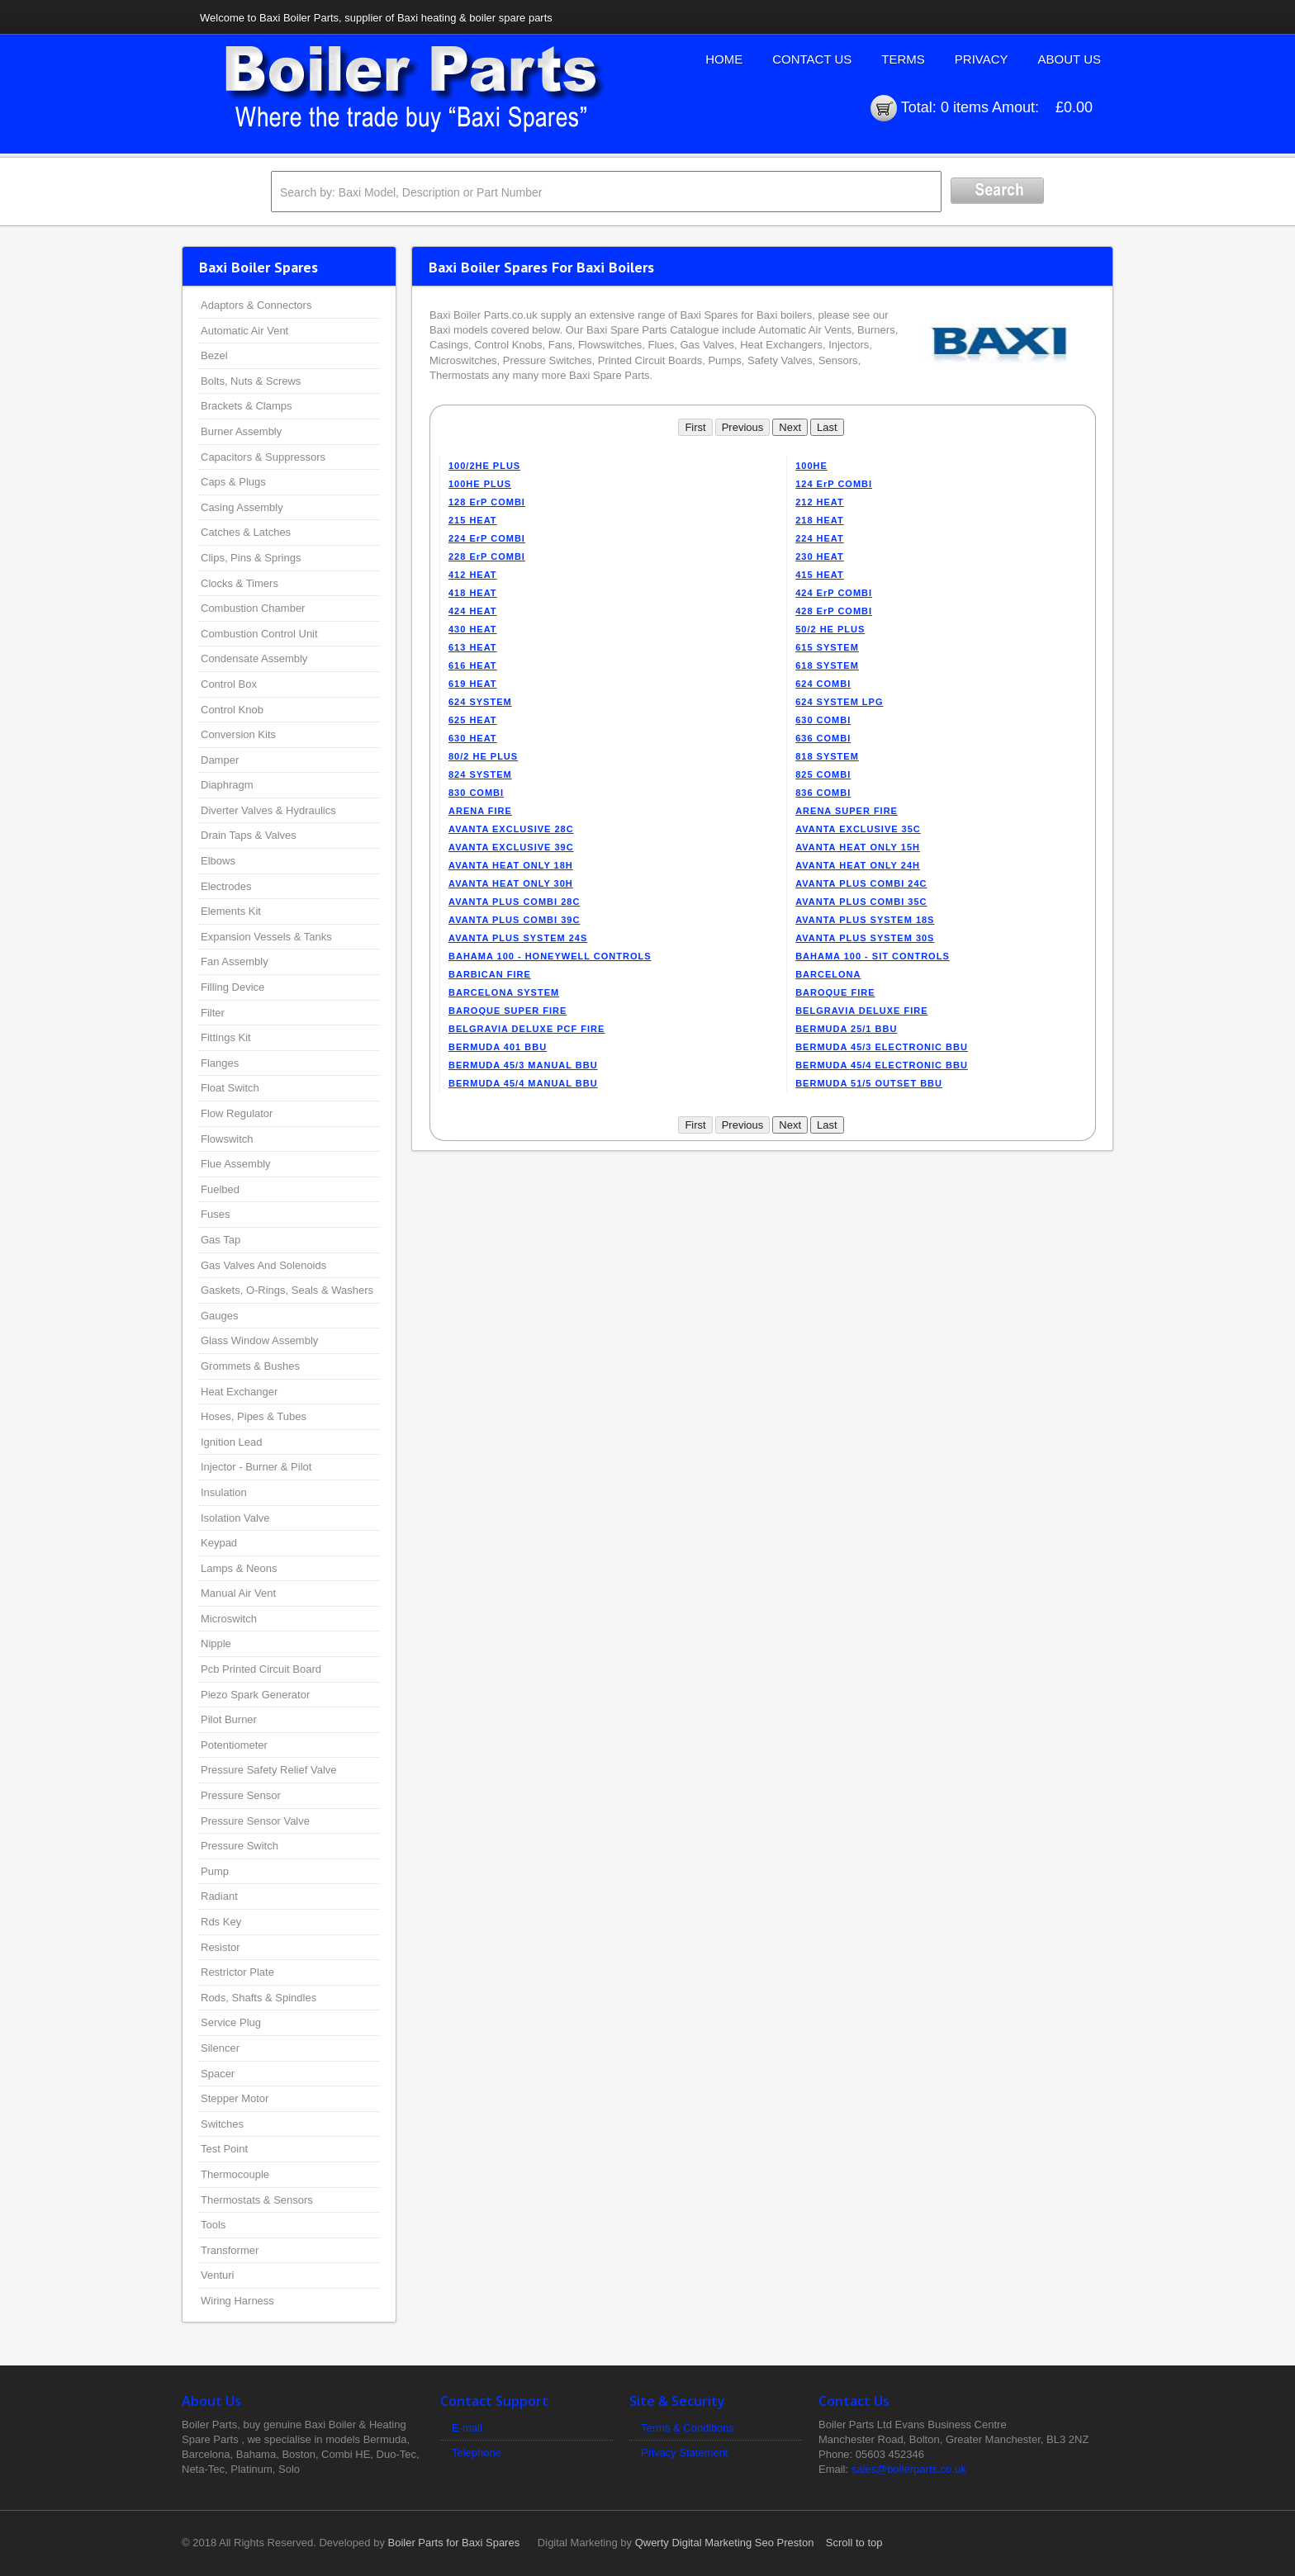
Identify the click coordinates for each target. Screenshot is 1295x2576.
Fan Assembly (234, 961)
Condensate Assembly (254, 658)
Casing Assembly (242, 507)
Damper (220, 760)
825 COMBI (823, 774)
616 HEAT (472, 665)
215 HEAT (472, 520)
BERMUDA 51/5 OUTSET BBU (868, 1083)
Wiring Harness (237, 2300)
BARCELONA (828, 974)
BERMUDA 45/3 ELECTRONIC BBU (881, 1047)
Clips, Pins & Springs (251, 558)
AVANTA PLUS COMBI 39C (514, 920)
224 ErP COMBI (486, 538)
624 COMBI (823, 684)
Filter (213, 1012)
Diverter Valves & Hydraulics (268, 810)
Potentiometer (234, 1745)
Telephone (476, 2452)
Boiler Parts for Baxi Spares (454, 2542)
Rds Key (221, 1921)
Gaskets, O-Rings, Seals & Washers (287, 1290)
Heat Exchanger (239, 1391)
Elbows (218, 861)
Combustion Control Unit (259, 633)
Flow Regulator (237, 1113)
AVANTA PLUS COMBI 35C (861, 902)
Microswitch (229, 1618)
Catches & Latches (246, 532)
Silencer (220, 2048)
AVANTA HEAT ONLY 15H (857, 847)
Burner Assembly (241, 431)
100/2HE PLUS (484, 466)
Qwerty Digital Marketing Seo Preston (724, 2542)
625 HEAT (472, 720)
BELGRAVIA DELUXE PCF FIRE (526, 1029)
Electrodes (226, 886)
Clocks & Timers (239, 583)
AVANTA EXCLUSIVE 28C (511, 829)
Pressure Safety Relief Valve (269, 1770)
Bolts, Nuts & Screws (251, 381)
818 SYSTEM (827, 756)
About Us (1069, 59)
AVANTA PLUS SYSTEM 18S (864, 920)
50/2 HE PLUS (830, 629)
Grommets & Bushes (250, 1366)
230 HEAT (819, 556)
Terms (903, 59)
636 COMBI (823, 738)
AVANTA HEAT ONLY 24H (857, 865)
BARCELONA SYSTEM (503, 992)
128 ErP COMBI (486, 502)
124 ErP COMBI (833, 484)
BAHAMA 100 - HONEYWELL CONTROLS (550, 956)
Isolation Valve (235, 1518)
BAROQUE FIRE (835, 992)
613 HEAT (472, 647)
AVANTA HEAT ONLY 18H (510, 865)
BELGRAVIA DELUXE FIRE (861, 1011)
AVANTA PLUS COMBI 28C (514, 902)
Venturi (217, 2275)
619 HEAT (472, 684)
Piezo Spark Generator (255, 1694)
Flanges (220, 1063)
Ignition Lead (231, 1442)
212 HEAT (819, 502)
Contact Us (811, 59)
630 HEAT (472, 738)
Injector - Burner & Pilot (256, 1467)
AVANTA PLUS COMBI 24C (861, 883)
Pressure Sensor (241, 1795)
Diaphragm (227, 785)
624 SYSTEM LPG (839, 702)
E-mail (467, 2428)
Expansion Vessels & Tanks (266, 936)
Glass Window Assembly (259, 1340)
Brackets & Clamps (246, 406)
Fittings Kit (226, 1037)
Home (723, 59)
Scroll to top (854, 2542)
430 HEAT (472, 629)
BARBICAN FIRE (489, 974)
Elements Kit (231, 911)
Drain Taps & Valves (248, 835)
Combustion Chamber (253, 608)
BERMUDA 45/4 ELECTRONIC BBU (881, 1065)
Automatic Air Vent (244, 330)
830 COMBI (476, 793)
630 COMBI (823, 720)
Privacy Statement (684, 2452)
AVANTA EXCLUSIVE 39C (511, 847)
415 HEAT (819, 575)
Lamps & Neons (239, 1568)
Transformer (230, 2250)
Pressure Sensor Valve (255, 1821)
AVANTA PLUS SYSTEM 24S (517, 938)
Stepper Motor (234, 2098)
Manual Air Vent (238, 1593)
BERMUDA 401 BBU (497, 1047)
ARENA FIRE (480, 811)
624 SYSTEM (480, 702)
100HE (811, 466)
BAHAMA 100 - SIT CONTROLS (872, 956)
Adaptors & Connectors (256, 305)
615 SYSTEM (827, 647)
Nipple (216, 1643)
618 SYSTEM (827, 665)
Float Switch (230, 1088)
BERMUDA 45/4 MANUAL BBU (523, 1083)
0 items (965, 107)
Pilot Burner (229, 1719)
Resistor (220, 1947)
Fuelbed (220, 1189)
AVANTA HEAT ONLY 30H (510, 883)
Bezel (214, 355)
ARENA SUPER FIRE (846, 811)
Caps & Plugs (233, 482)
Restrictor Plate (237, 1972)
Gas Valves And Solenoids (263, 1265)
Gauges (220, 1315)
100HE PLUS (479, 484)
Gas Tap (220, 1240)
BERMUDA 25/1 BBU (846, 1029)
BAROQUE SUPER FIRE (507, 1011)
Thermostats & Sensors (257, 2200)
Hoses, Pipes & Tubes (253, 1416)
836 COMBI (823, 793)
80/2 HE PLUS (483, 756)
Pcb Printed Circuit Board (261, 1669)
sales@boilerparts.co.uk (908, 2469)
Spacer (218, 2073)
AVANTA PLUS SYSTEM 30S (864, 938)
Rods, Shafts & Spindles (258, 1997)
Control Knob (232, 709)
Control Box (229, 684)
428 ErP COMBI (833, 611)
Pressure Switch (239, 1846)
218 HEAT (819, 520)
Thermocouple (235, 2174)
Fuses (215, 1214)
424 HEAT (472, 611)
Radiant (219, 1896)
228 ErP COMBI (486, 556)
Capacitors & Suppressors (263, 457)
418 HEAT (472, 593)
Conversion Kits (238, 734)
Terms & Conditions (687, 2428)
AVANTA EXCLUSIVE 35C (858, 829)
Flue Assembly (236, 1164)
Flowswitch (227, 1139)
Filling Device (232, 987)
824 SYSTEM (480, 774)
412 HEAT (472, 575)
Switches (222, 2124)
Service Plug (231, 2022)
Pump (215, 1871)
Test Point (224, 2149)
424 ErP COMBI (833, 593)
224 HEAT (819, 538)
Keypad (219, 1543)
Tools (213, 2224)
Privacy (981, 59)
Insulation (224, 1492)
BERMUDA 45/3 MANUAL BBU (523, 1065)
